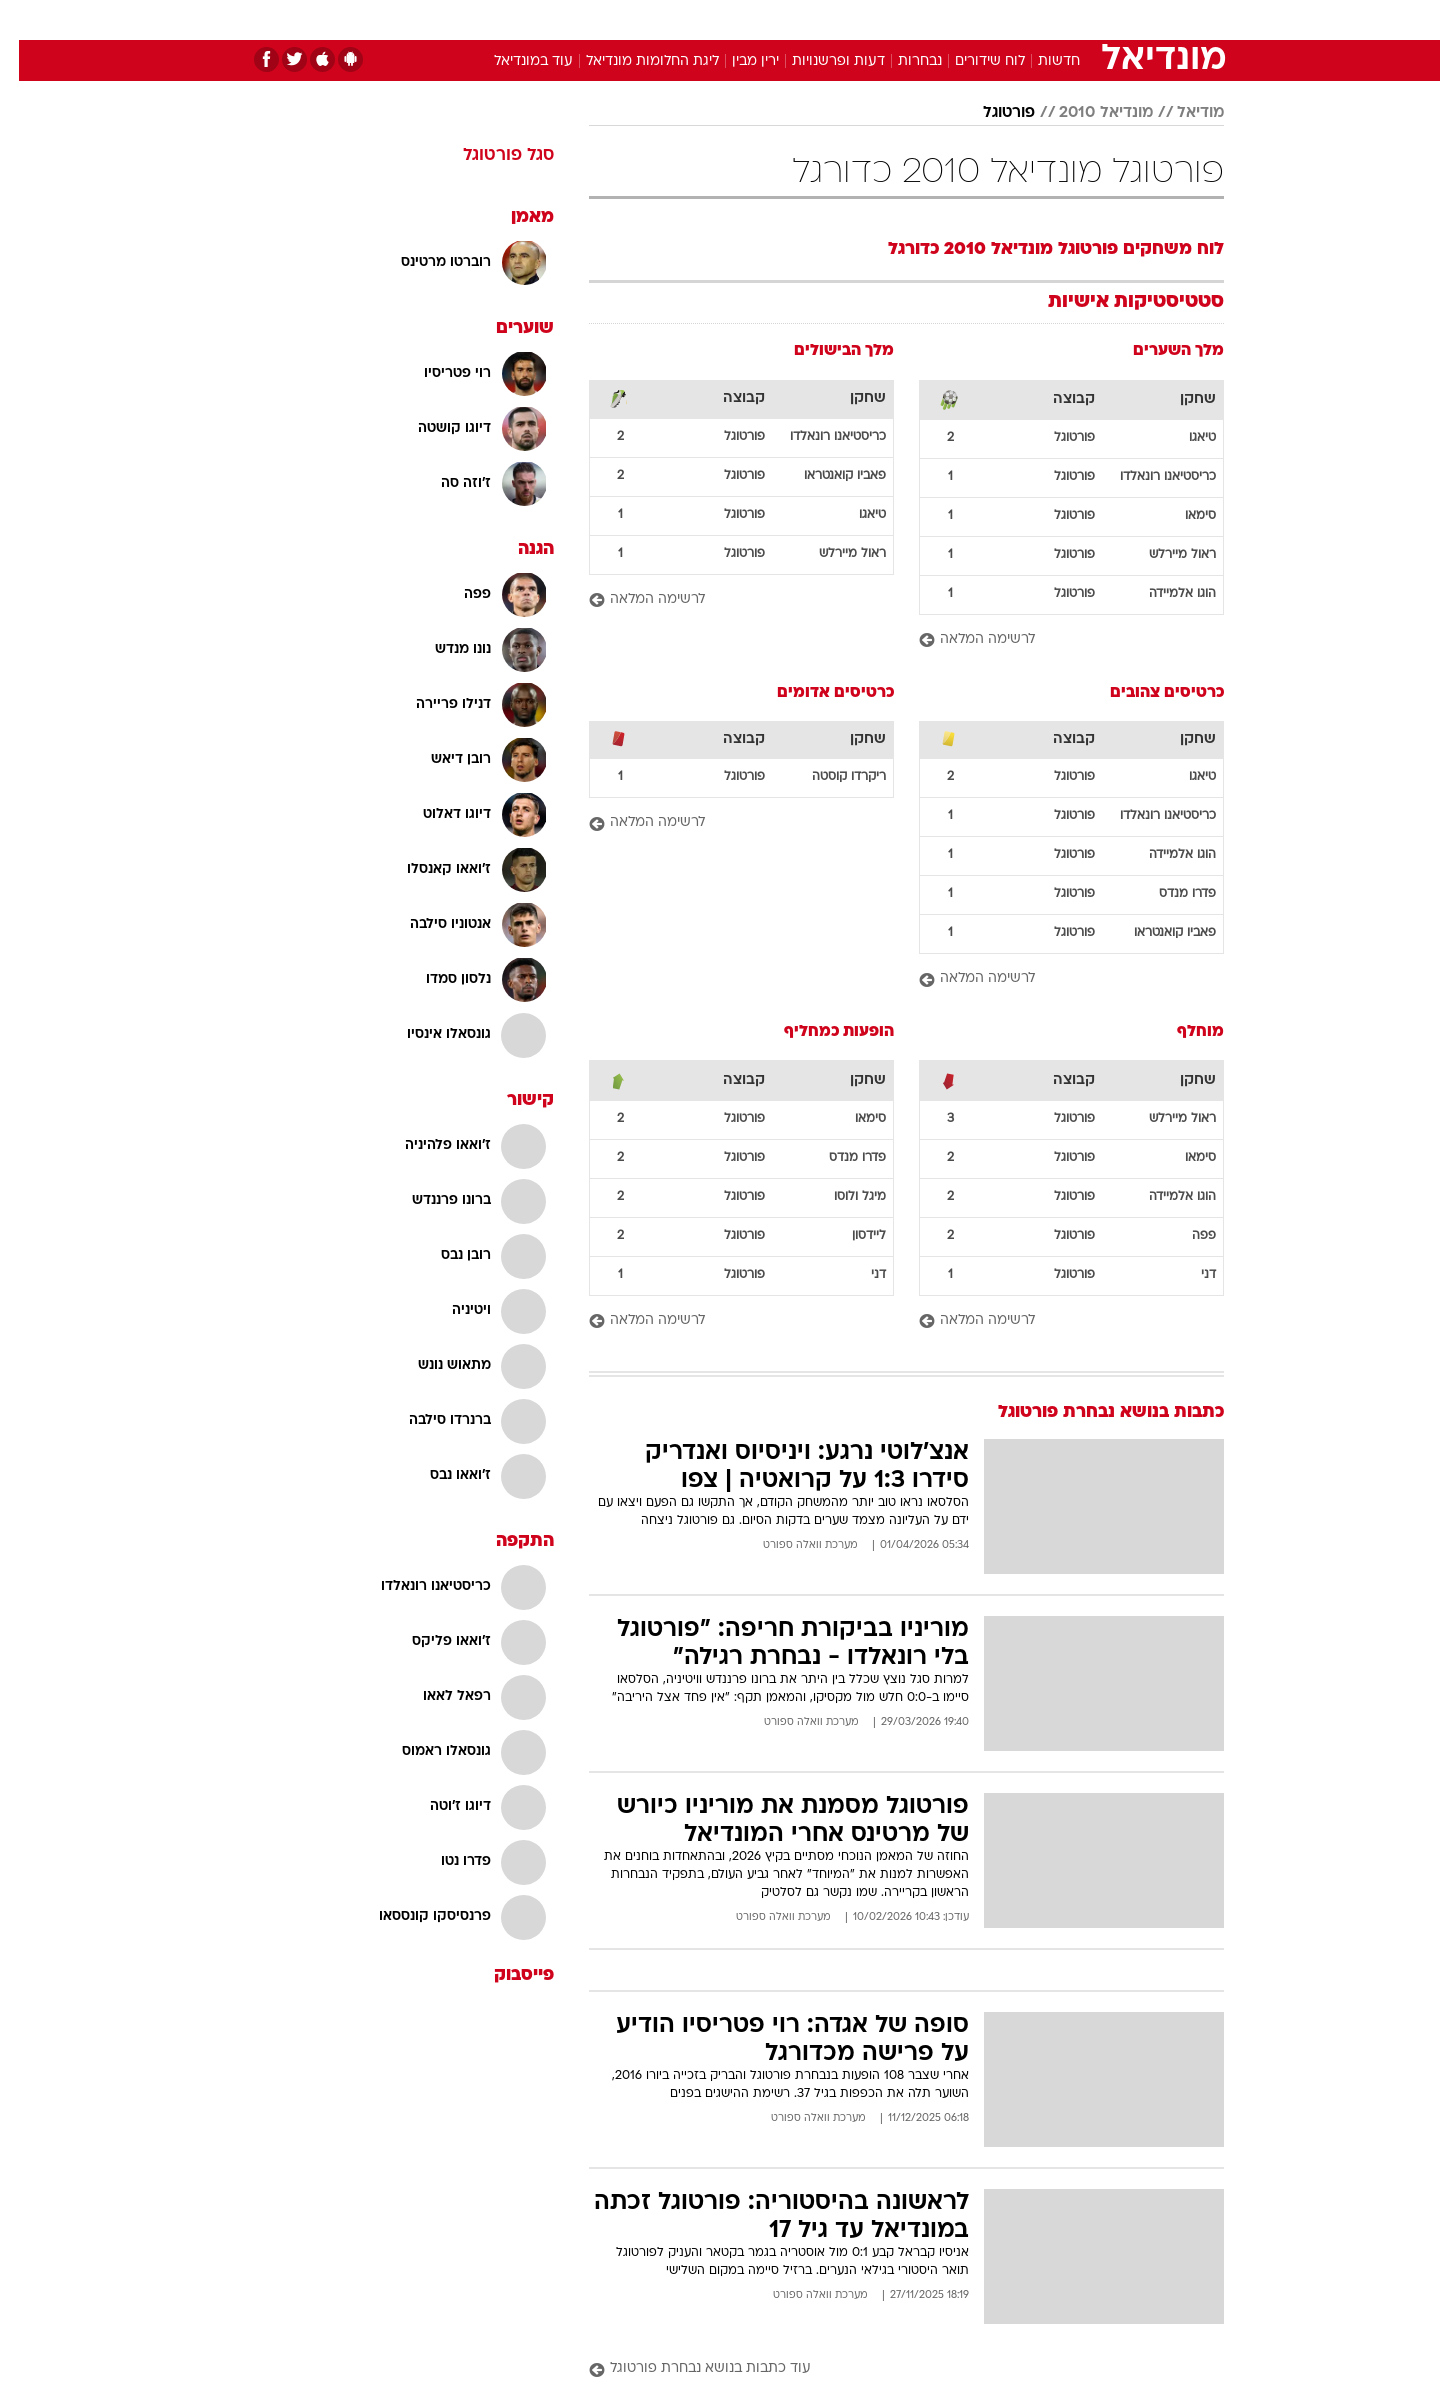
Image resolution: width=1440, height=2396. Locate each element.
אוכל (770, 19)
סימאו (1181, 516)
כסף (822, 19)
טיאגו (1183, 438)
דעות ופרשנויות (819, 61)
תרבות (941, 19)
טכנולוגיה (565, 19)
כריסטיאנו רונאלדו (1149, 477)
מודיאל (1181, 113)
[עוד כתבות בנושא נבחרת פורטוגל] (887, 2369)
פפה (1185, 1236)
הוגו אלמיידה (1163, 594)
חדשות (1074, 19)
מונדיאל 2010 (1087, 113)
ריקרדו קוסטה (830, 777)
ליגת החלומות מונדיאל (633, 61)
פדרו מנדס (1168, 894)
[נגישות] (27, 20)
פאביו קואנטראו (826, 476)
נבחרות (901, 61)
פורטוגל (990, 113)
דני (1189, 1275)
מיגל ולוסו (841, 1197)
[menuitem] (1062, 20)
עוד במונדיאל (514, 61)
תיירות (640, 19)
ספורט (1006, 19)
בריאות (708, 19)
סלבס (878, 19)
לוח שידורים (971, 61)
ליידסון (850, 1236)
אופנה (491, 19)
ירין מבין (736, 61)
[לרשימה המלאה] (1052, 640)
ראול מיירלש (1163, 555)
